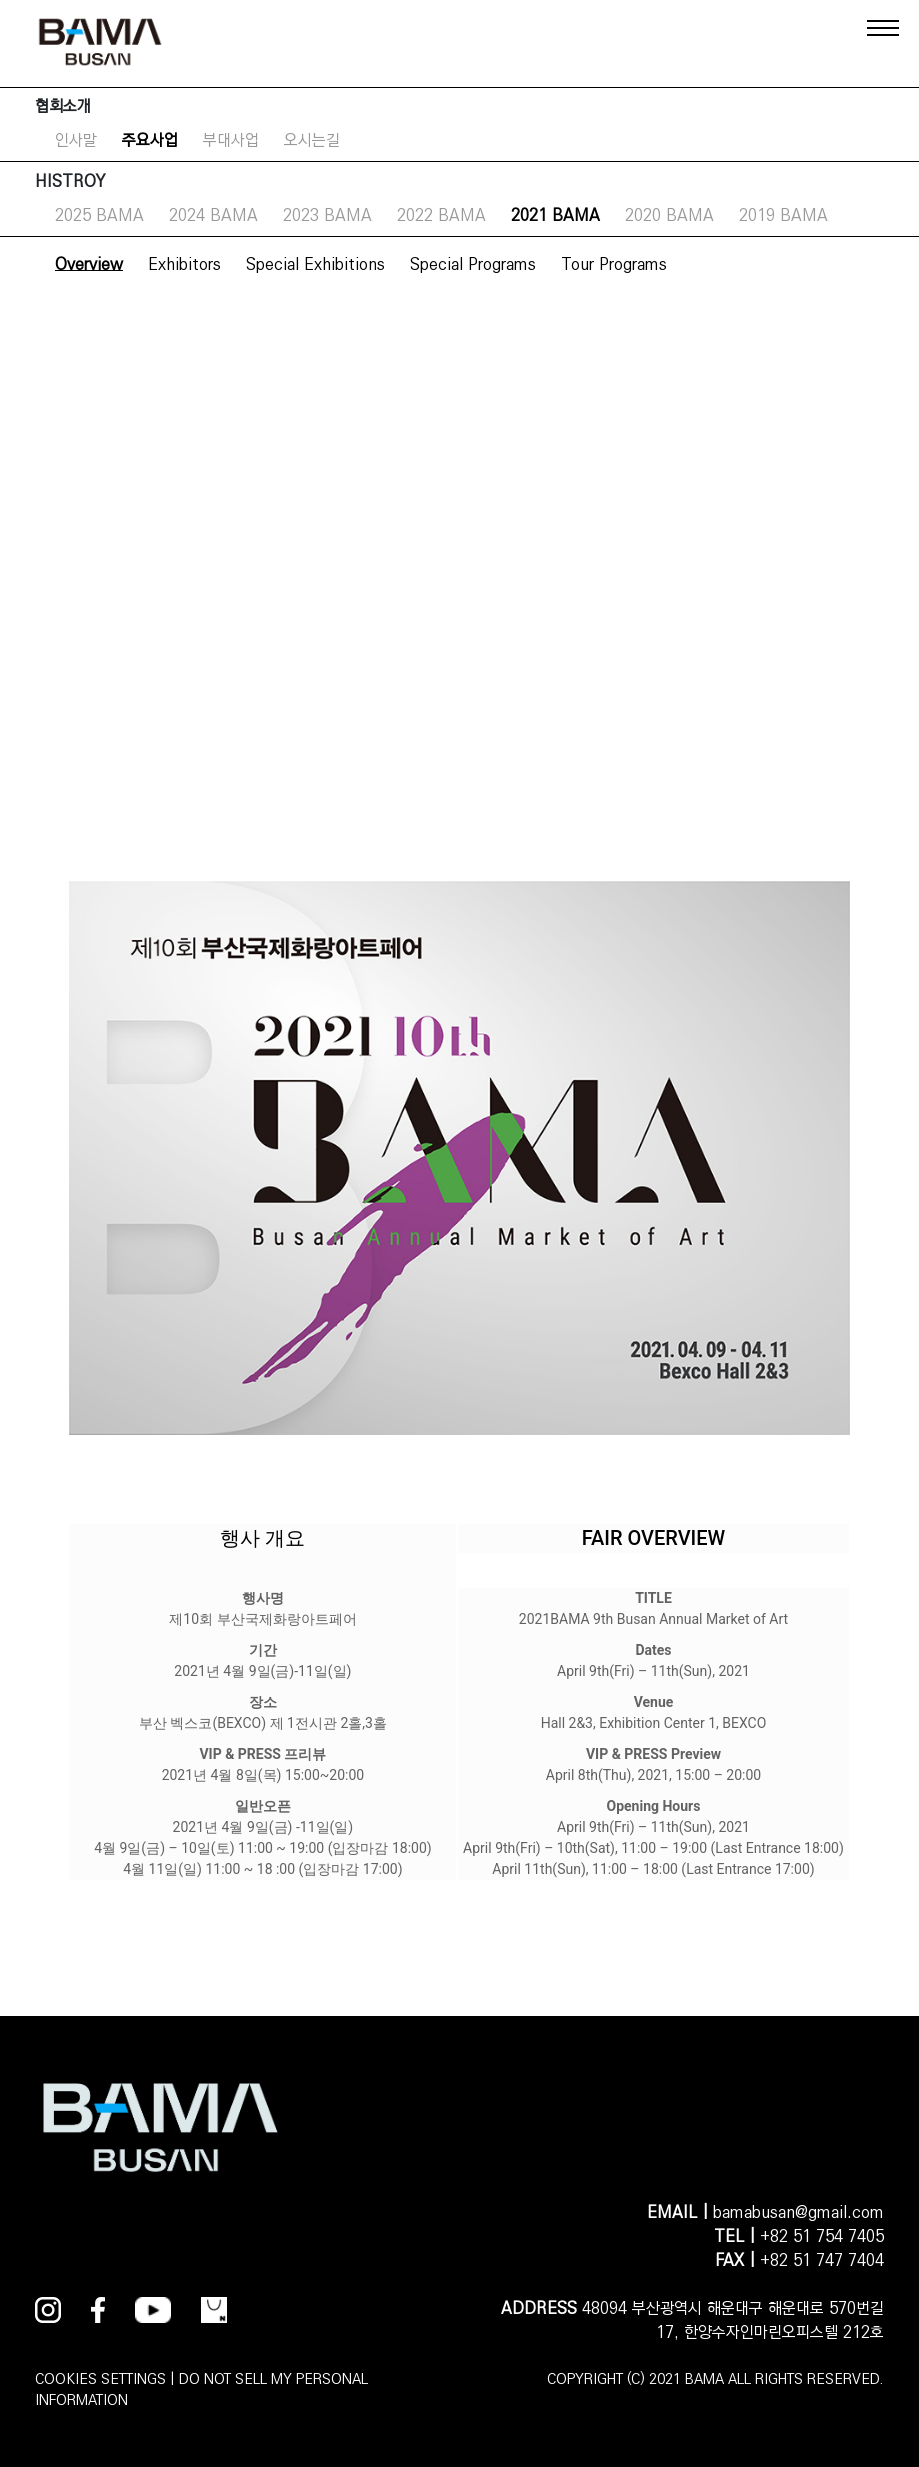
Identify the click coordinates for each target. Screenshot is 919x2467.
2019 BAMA (783, 215)
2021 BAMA (555, 215)
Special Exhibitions (315, 264)
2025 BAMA (99, 215)
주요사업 (150, 140)
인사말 (76, 140)
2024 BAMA (213, 215)
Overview (89, 264)
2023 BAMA (327, 215)
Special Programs (473, 264)
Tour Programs (614, 264)
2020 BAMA (669, 215)
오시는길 (312, 140)
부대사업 (231, 140)
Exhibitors (184, 264)
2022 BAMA (441, 215)
